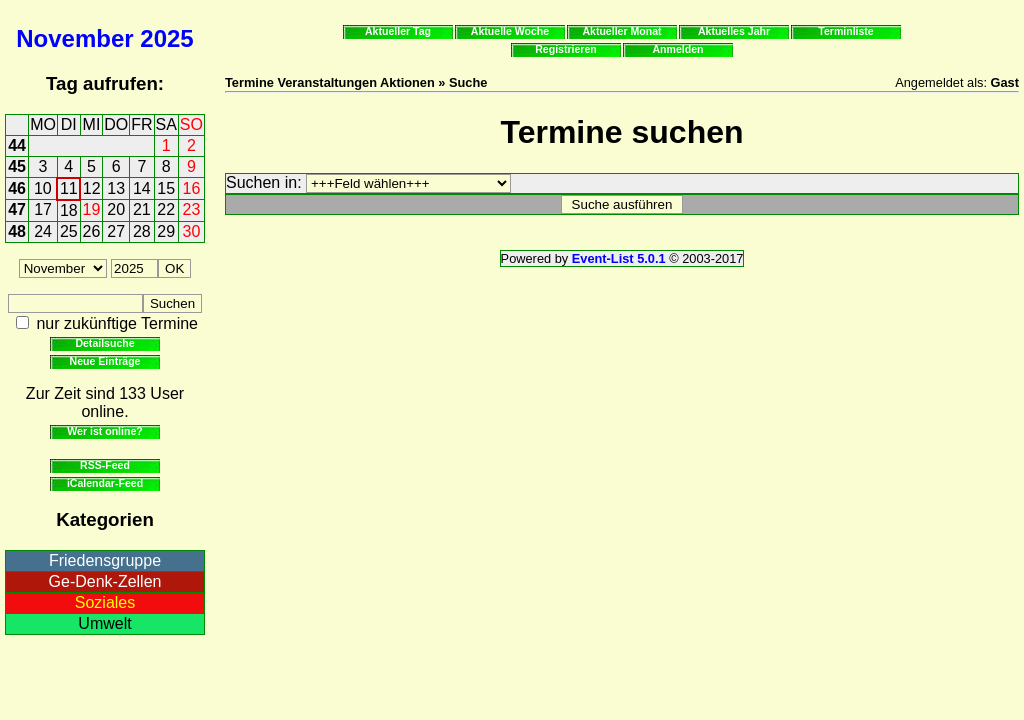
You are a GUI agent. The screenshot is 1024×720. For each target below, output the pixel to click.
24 (43, 231)
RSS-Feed (105, 465)
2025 (166, 38)
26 (92, 231)
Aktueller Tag (398, 31)
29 (166, 231)
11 (69, 188)
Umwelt (104, 623)
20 (116, 209)
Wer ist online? (104, 431)
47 (17, 209)
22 (166, 209)
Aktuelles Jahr (734, 31)
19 (92, 209)
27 (116, 231)
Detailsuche (104, 343)
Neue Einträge (105, 361)
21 (142, 209)
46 (17, 188)
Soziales (105, 602)
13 (116, 188)
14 (142, 188)
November (74, 38)
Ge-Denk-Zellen (105, 581)
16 (192, 188)
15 (166, 188)
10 (43, 188)
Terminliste (845, 31)
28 (142, 231)
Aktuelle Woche (510, 31)
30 (192, 231)
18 (69, 210)
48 (17, 231)
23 (192, 209)
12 (92, 188)
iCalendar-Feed (105, 483)
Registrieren (566, 49)
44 (17, 145)
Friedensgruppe (105, 560)
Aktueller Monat (621, 31)
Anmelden (678, 49)
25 (69, 231)
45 (17, 166)
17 (43, 209)
